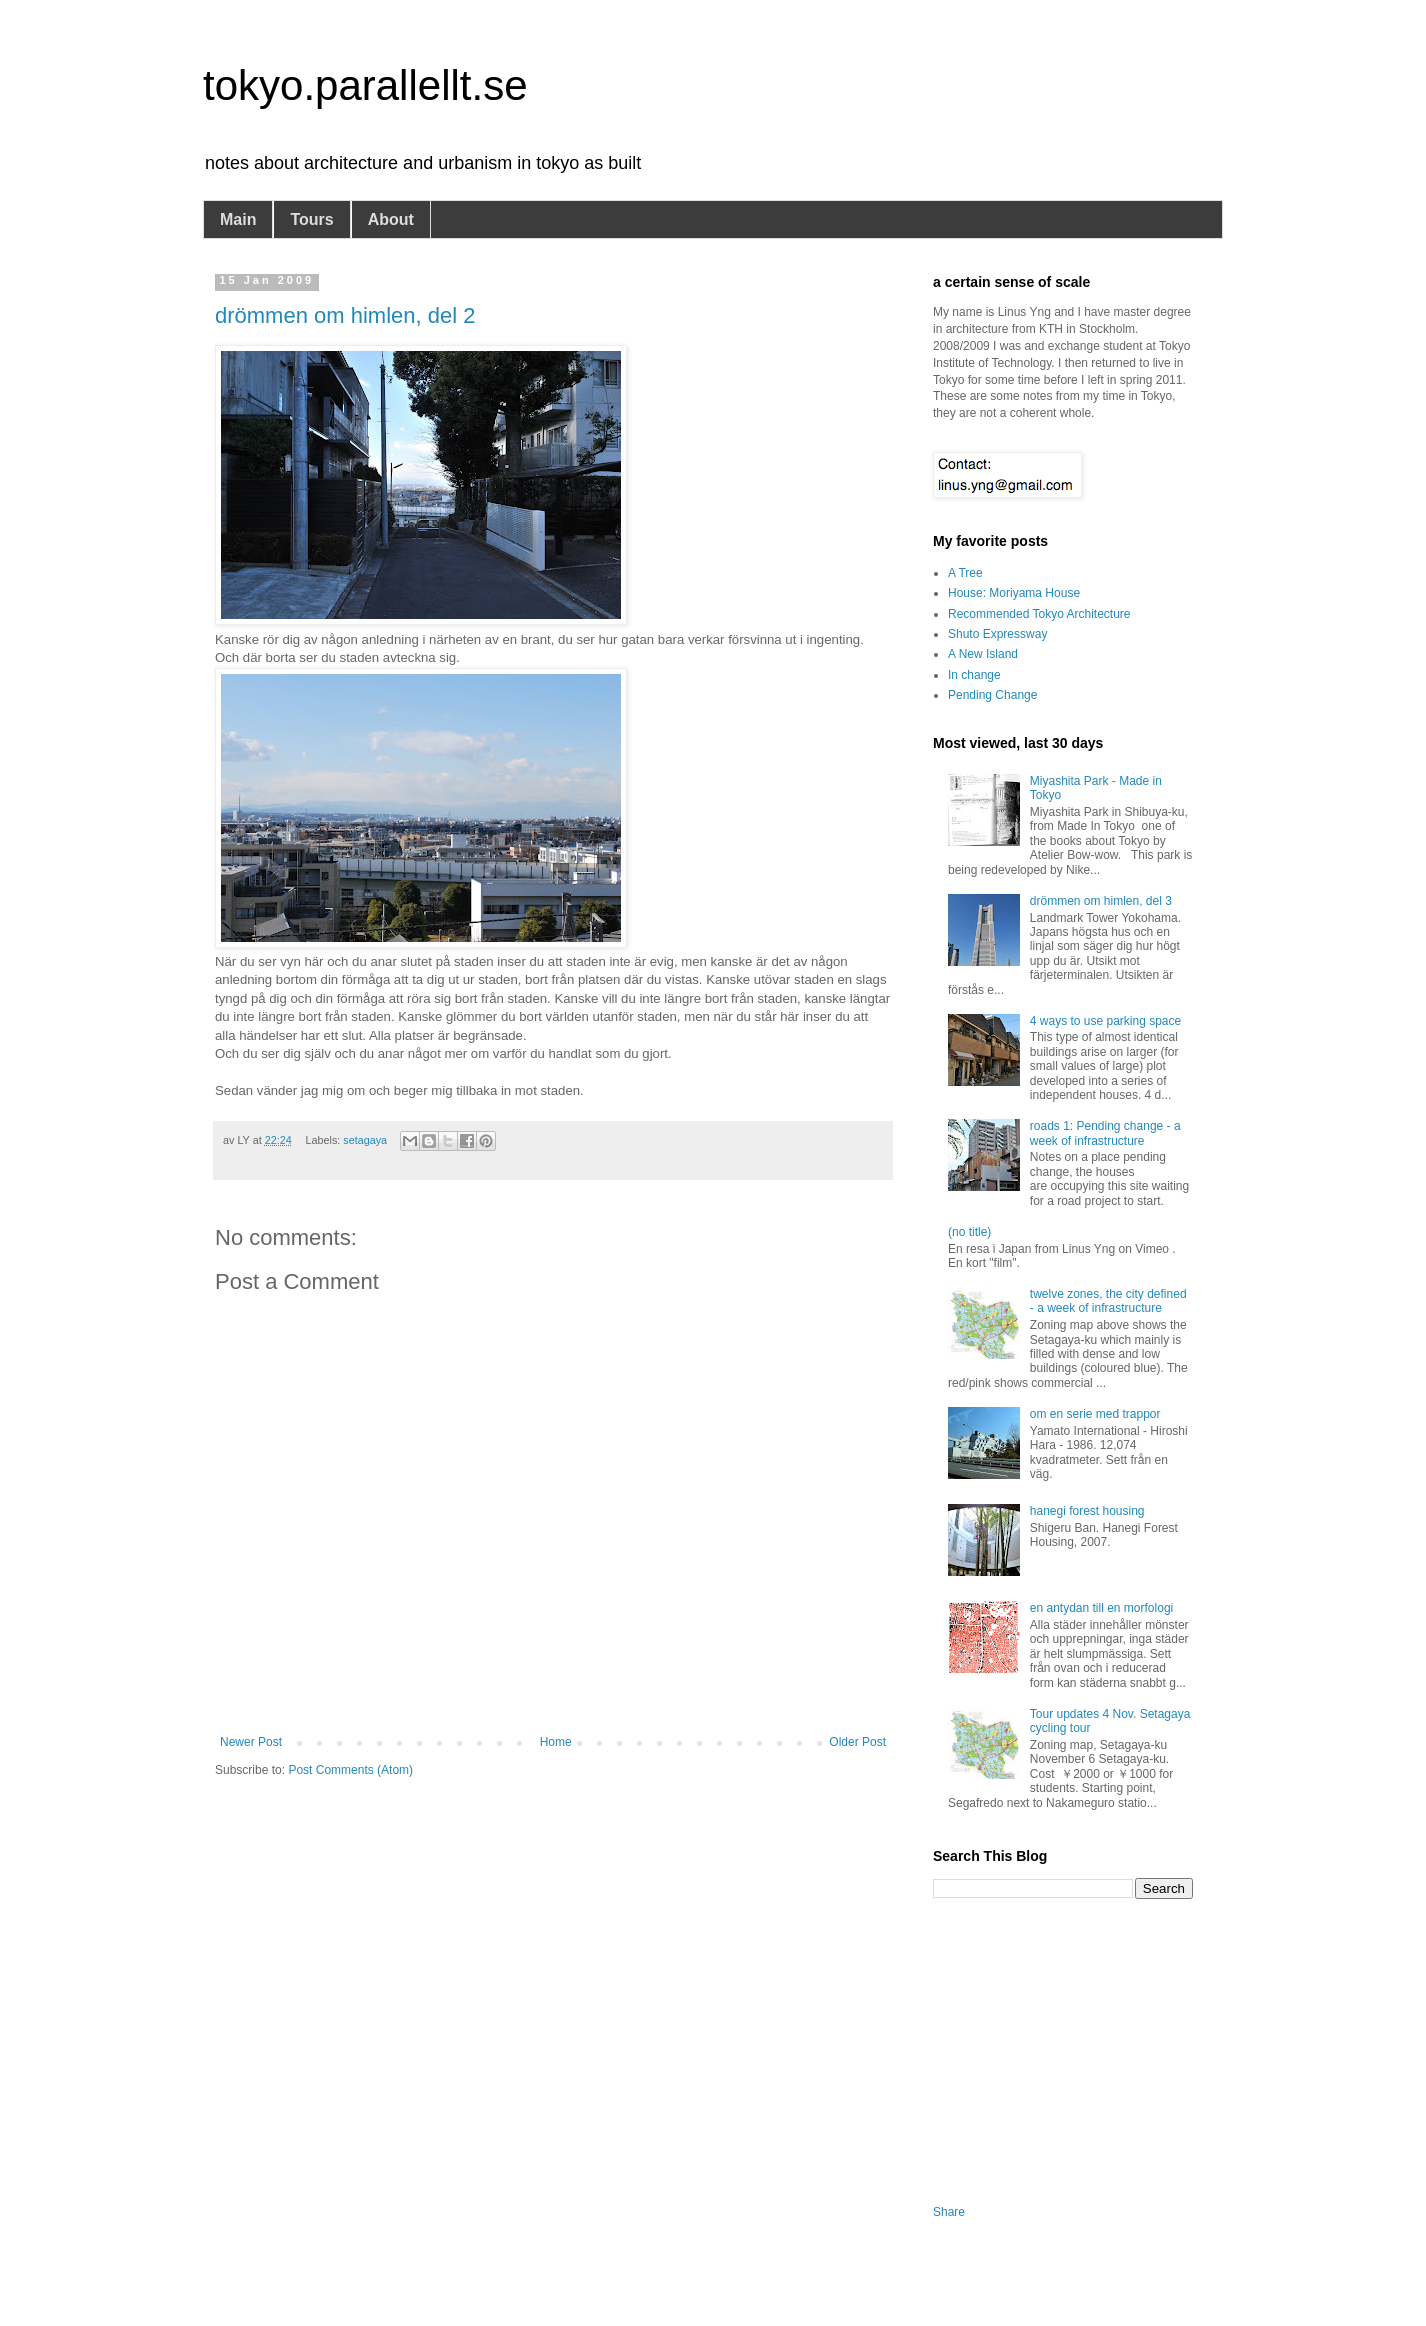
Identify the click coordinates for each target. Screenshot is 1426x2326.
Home (556, 1742)
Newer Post (251, 1742)
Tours (311, 219)
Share (949, 2212)
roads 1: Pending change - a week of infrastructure (1105, 1133)
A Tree (965, 573)
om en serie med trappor (1095, 1414)
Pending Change (992, 695)
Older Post (857, 1742)
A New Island (983, 654)
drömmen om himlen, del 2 (345, 315)
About (391, 219)
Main (238, 219)
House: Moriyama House (1014, 593)
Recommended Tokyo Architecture (1039, 614)
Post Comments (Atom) (350, 1770)
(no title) (969, 1232)
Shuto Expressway (997, 634)
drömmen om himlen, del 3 (1101, 901)
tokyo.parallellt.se (365, 85)
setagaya (365, 1140)
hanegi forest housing (1087, 1511)
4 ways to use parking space (1105, 1021)
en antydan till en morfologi (1101, 1608)
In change (974, 675)
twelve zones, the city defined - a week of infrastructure (1108, 1301)
